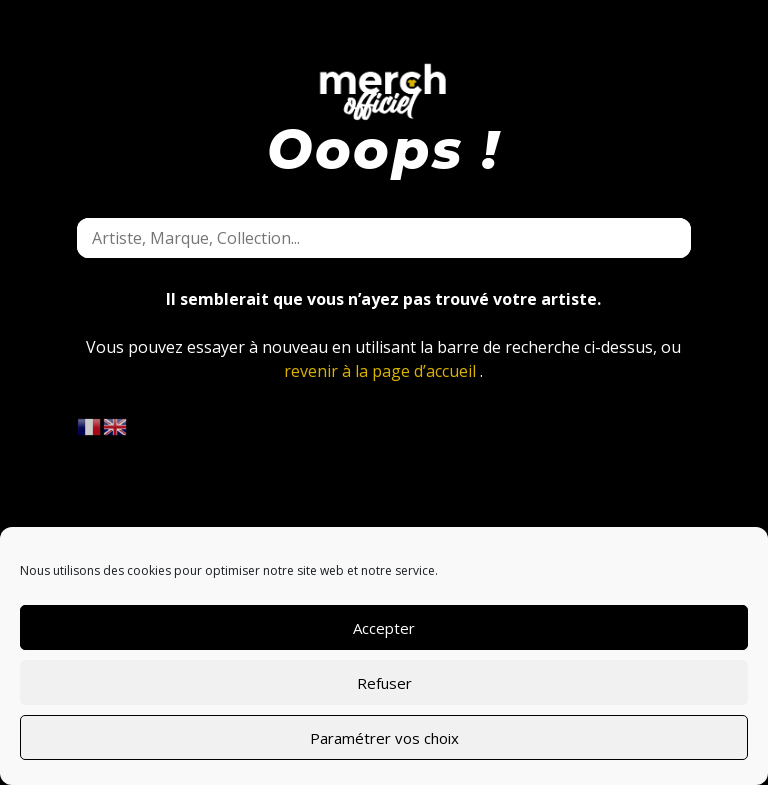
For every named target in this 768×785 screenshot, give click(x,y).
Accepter (384, 628)
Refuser (384, 683)
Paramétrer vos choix (384, 738)
